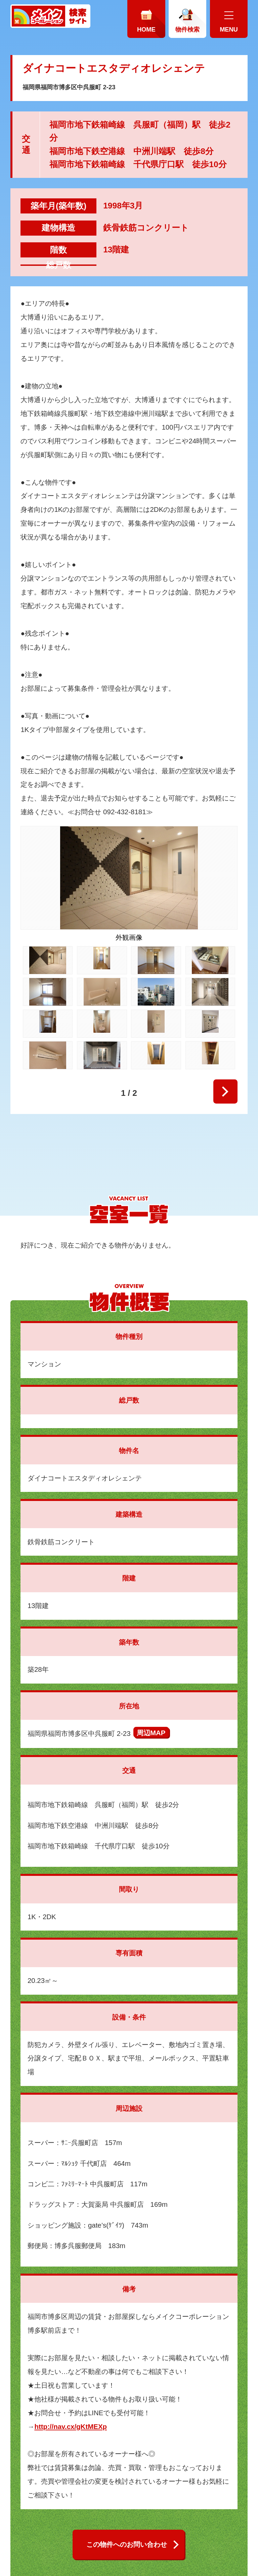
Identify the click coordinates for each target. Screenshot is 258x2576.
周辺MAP (151, 1733)
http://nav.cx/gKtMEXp (70, 2426)
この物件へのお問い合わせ (126, 2544)
